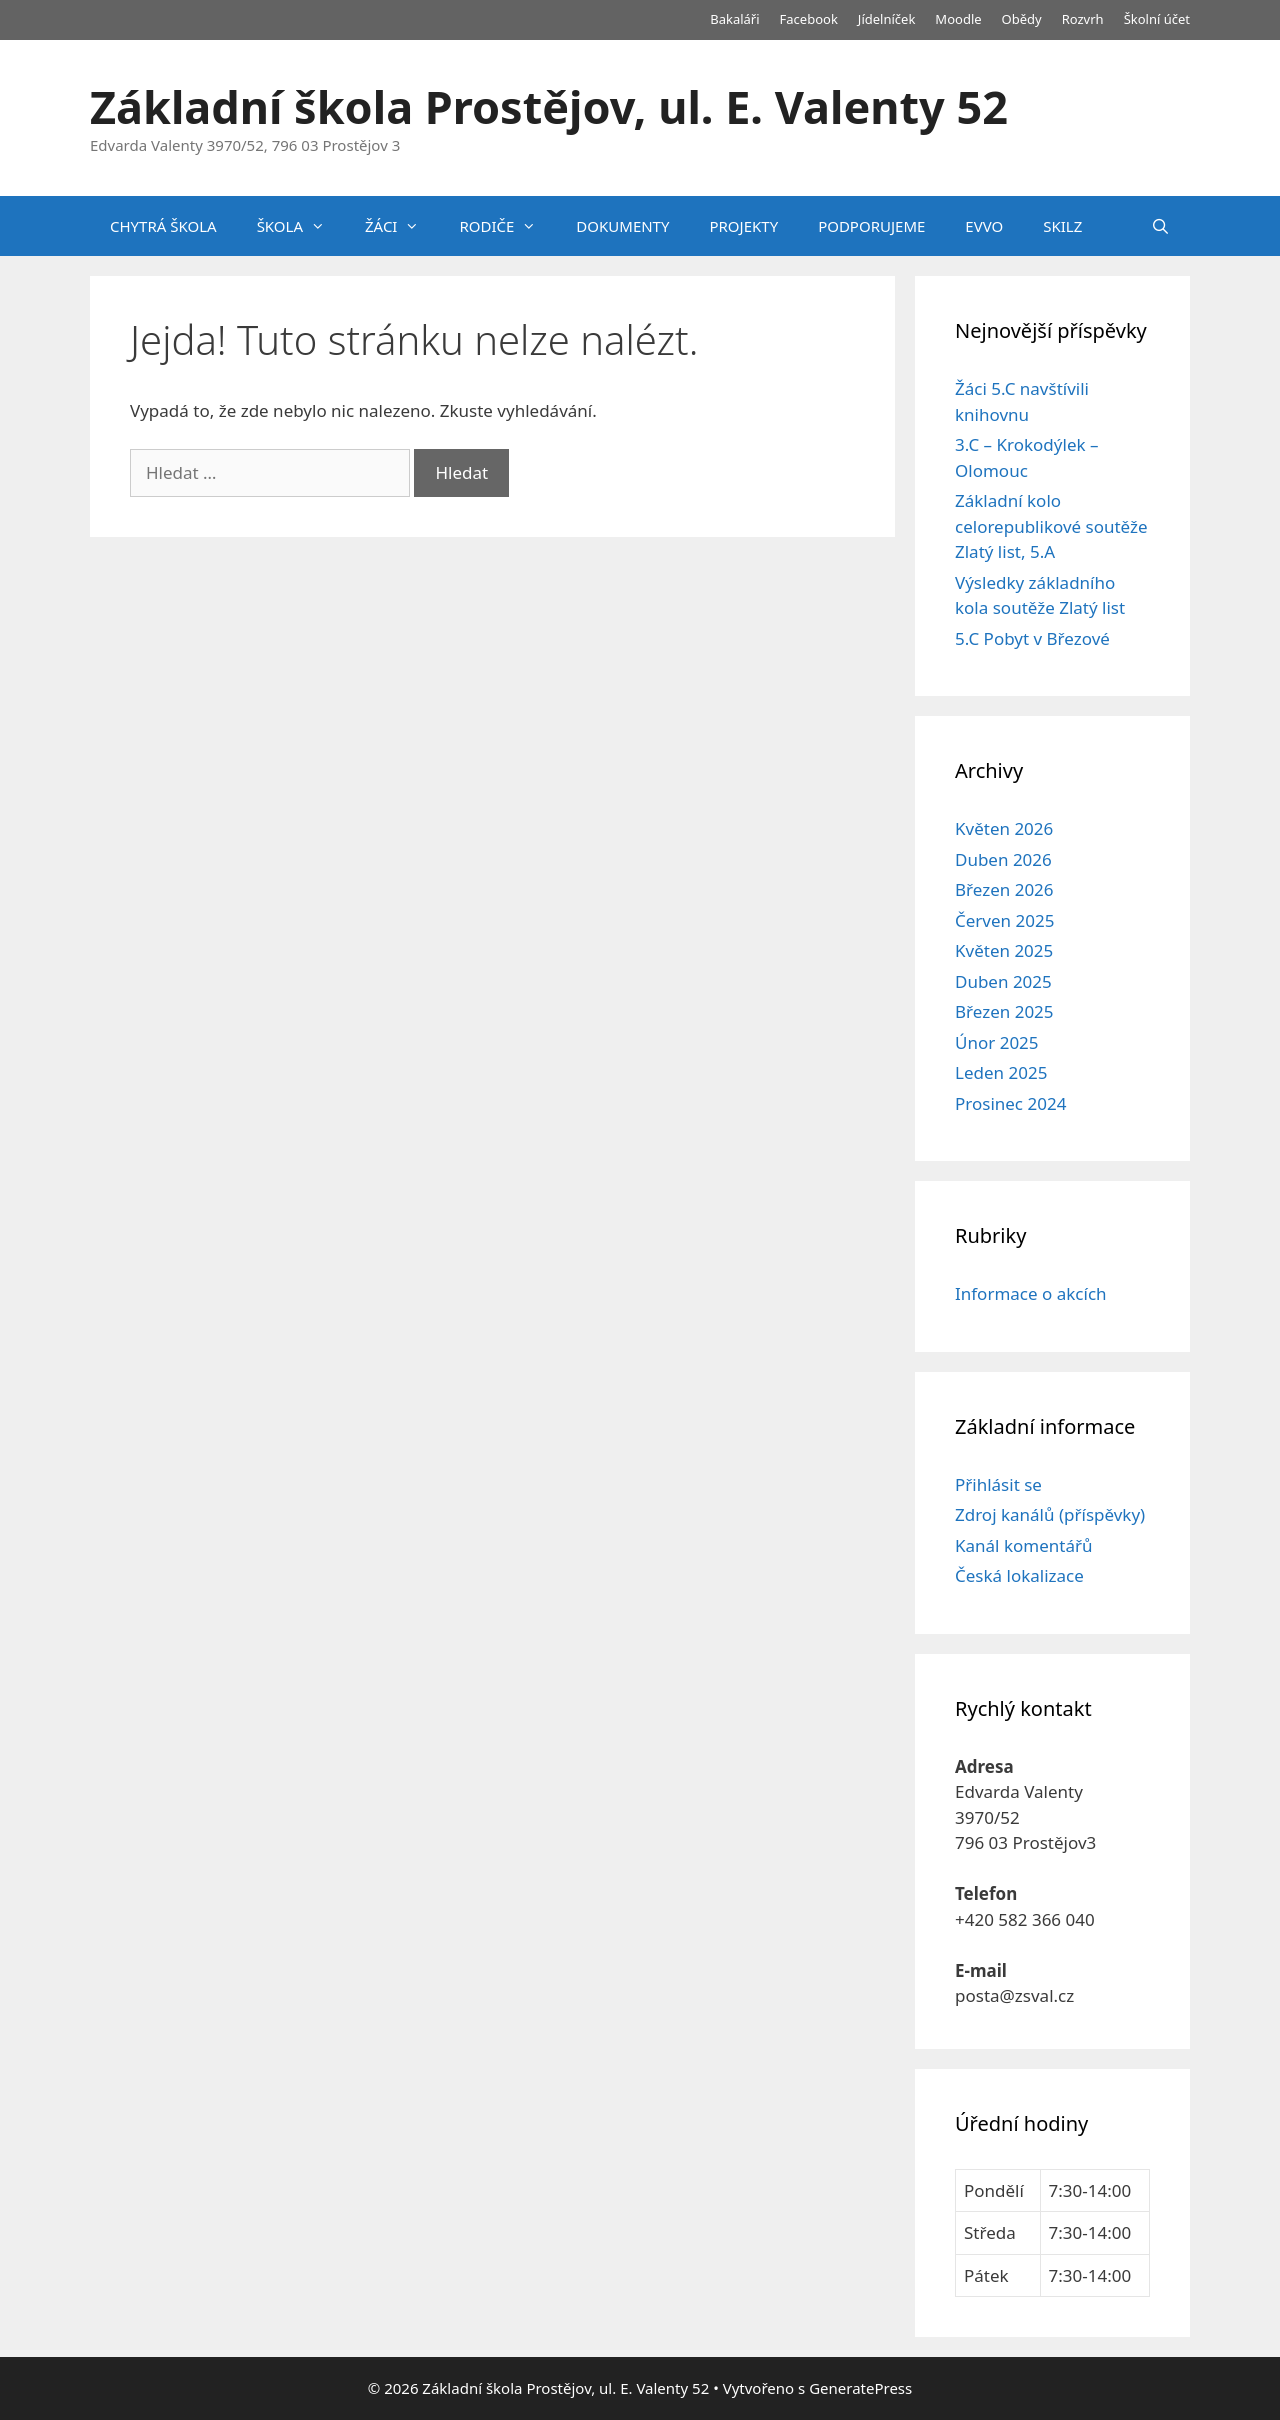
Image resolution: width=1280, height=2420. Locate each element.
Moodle (958, 19)
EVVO (984, 226)
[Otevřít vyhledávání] (1160, 226)
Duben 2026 (1003, 859)
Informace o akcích (1031, 1293)
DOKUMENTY (622, 226)
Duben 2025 (1003, 981)
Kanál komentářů (1023, 1545)
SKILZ (1062, 226)
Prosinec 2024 (1010, 1103)
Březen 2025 (1004, 1011)
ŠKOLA (301, 226)
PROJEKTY (743, 226)
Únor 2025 (997, 1042)
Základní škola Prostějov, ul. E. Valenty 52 (549, 106)
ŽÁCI (402, 226)
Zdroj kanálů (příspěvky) (1050, 1514)
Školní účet (1157, 19)
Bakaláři (734, 19)
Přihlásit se (998, 1484)
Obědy (1022, 19)
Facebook (809, 19)
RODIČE (507, 226)
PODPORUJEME (871, 226)
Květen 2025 (1004, 950)
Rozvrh (1083, 19)
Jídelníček (887, 19)
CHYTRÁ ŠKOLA (163, 226)
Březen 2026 (1004, 889)
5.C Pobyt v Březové (1032, 638)
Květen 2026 (1004, 828)
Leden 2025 (1001, 1072)
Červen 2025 (1004, 920)
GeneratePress (860, 2388)
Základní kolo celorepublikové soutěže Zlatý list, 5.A (1051, 526)
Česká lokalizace (1019, 1575)
